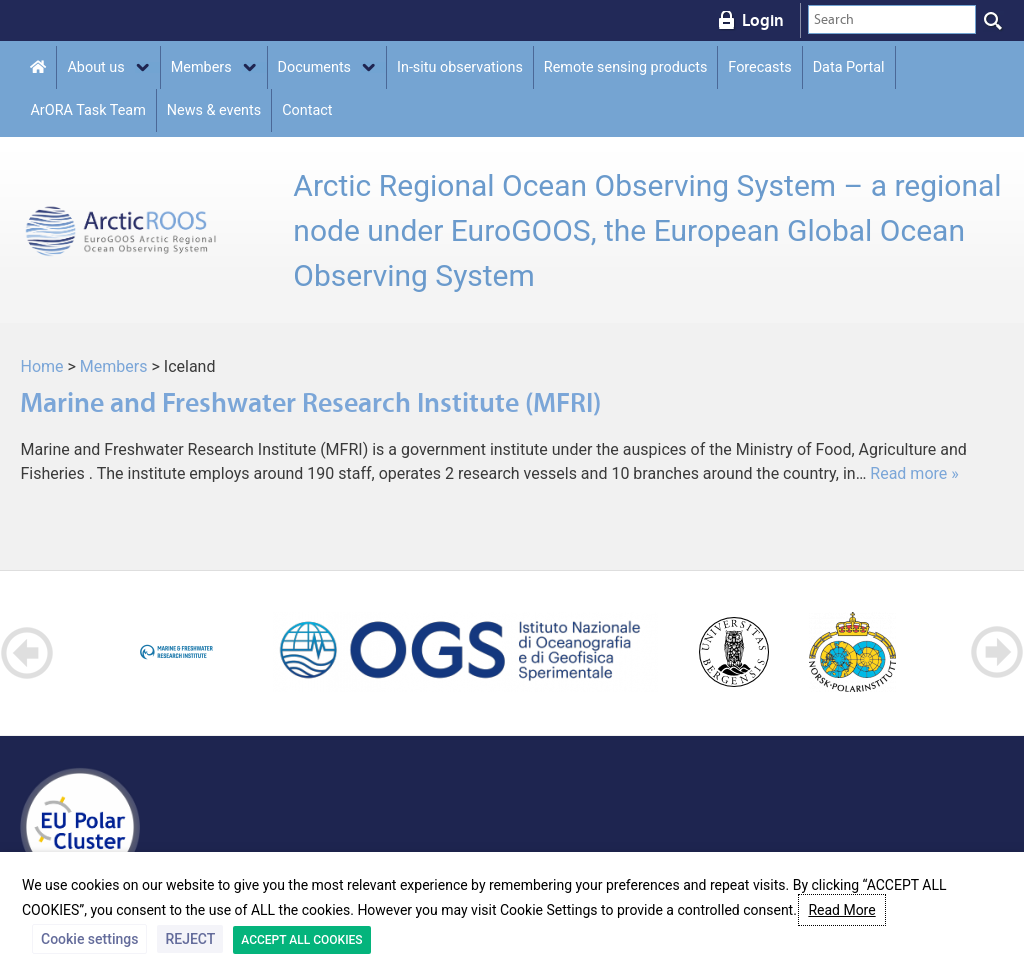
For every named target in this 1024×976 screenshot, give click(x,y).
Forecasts (759, 67)
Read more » (914, 473)
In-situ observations (460, 67)
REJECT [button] (190, 939)
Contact (307, 110)
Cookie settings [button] (89, 939)
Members (201, 67)
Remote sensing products (626, 67)
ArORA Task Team (87, 110)
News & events (214, 110)
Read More (841, 910)
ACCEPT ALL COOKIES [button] (301, 940)
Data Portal (849, 67)
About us (95, 67)
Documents (314, 67)
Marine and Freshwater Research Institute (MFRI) (310, 402)
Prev (27, 652)
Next (996, 652)
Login (763, 20)
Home (41, 366)
